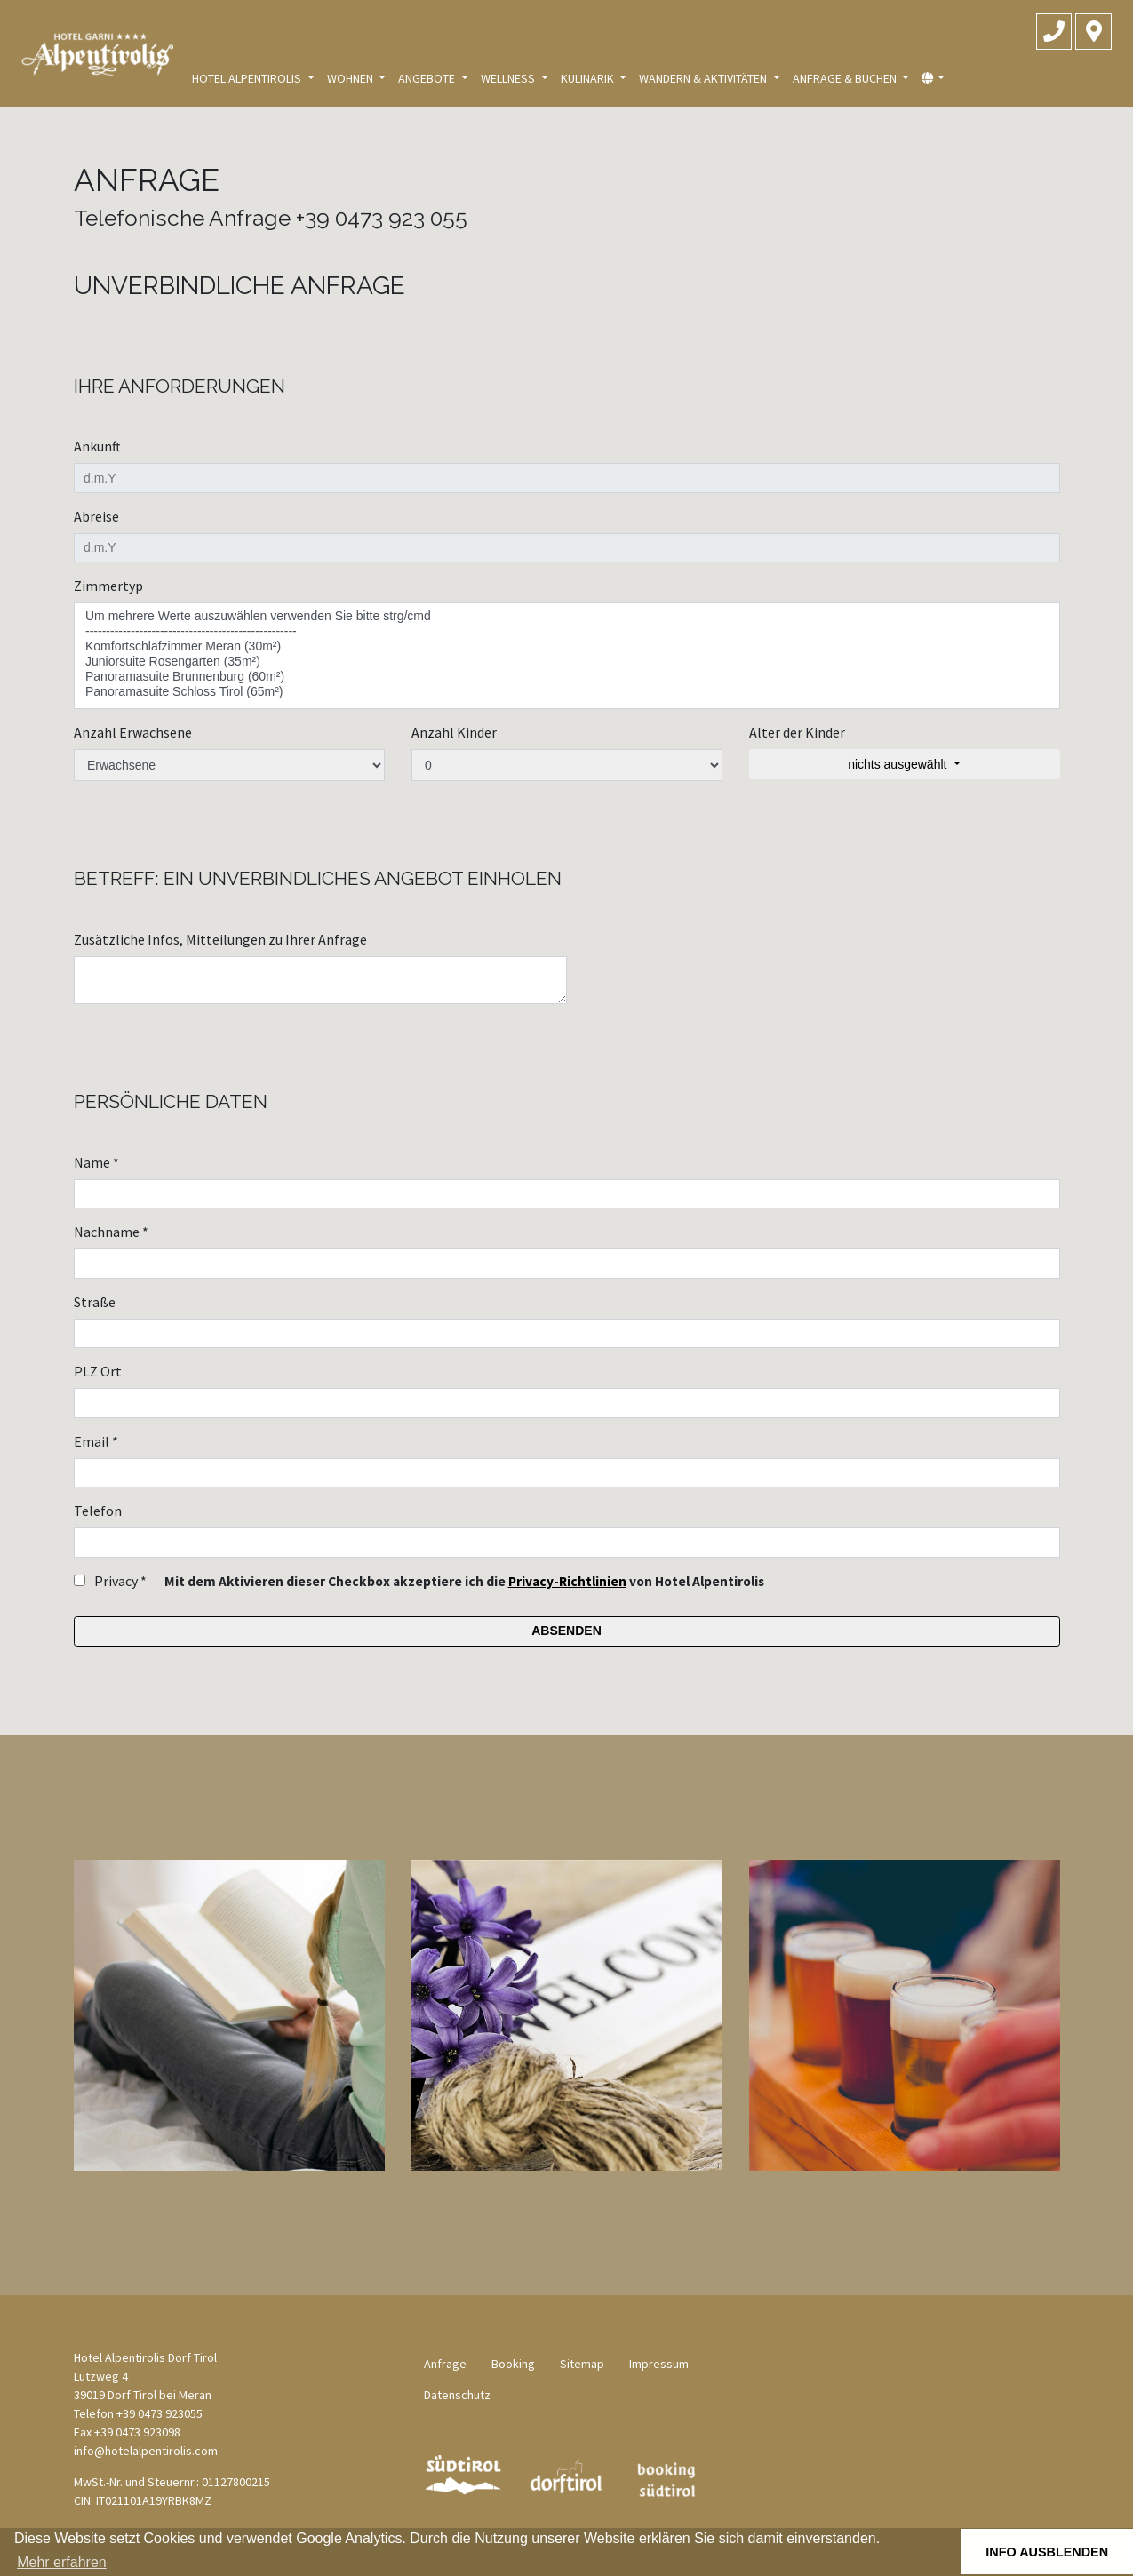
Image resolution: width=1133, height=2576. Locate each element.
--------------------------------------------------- (566, 631)
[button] (933, 78)
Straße (95, 1302)
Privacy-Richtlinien (567, 1581)
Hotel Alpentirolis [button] (248, 78)
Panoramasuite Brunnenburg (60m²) (566, 676)
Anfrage (445, 2364)
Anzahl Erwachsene (133, 732)
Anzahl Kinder (454, 732)
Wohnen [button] (351, 78)
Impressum (659, 2364)
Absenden (566, 1630)
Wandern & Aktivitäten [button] (704, 78)
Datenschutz (457, 2395)
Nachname (111, 1231)
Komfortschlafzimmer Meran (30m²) (566, 646)
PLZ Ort (98, 1371)
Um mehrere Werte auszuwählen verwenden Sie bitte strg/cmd (566, 616)
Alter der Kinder (797, 732)
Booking (513, 2364)
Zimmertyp (108, 585)
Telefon (98, 1510)
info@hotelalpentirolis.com (146, 2451)
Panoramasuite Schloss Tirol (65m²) (566, 691)
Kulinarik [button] (589, 78)
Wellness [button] (509, 78)
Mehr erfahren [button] (62, 2562)
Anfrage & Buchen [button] (846, 78)
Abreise (96, 516)
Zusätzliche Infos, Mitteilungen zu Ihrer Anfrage (220, 939)
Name (96, 1162)
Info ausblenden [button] (1046, 2552)
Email (96, 1441)
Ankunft (97, 446)
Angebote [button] (428, 78)
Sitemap (582, 2364)
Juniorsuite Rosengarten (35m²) (566, 661)
